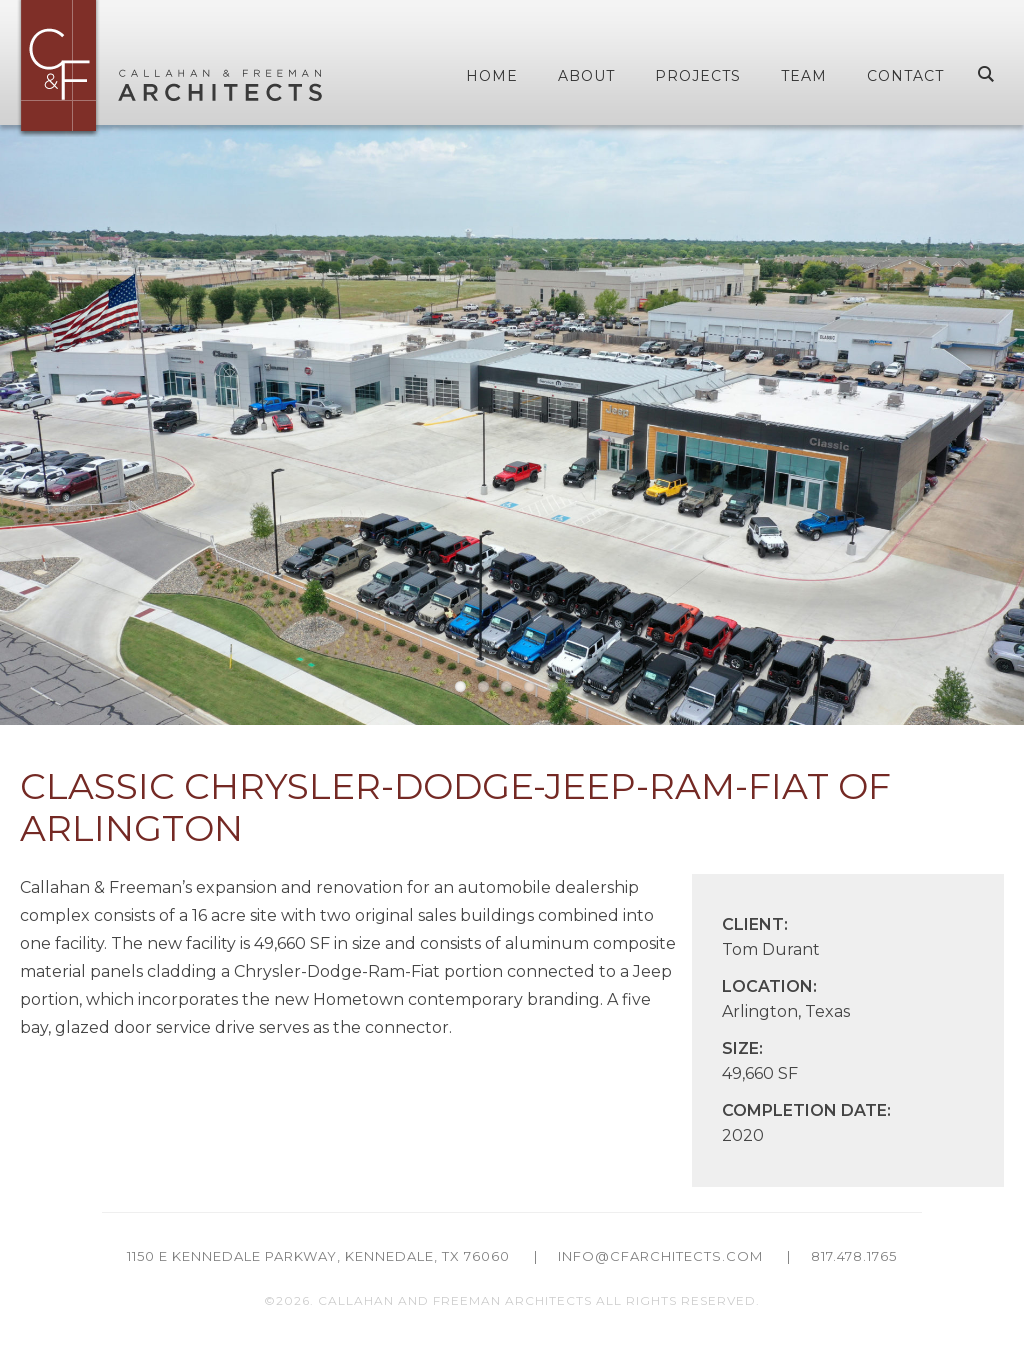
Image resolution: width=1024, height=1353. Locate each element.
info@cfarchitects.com (660, 1256)
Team (804, 76)
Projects (698, 76)
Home (492, 76)
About (586, 76)
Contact (905, 76)
